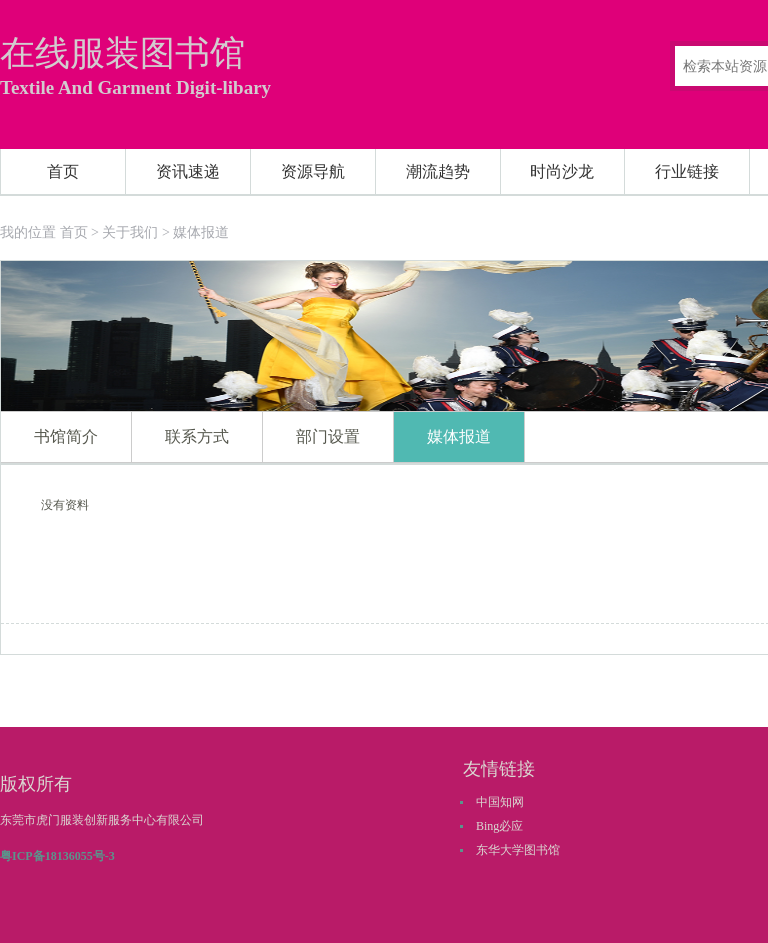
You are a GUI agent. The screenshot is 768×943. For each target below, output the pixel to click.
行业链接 (687, 171)
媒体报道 (201, 232)
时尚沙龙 (562, 171)
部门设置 (328, 436)
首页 (63, 171)
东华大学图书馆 (518, 850)
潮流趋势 (438, 171)
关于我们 (130, 232)
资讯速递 (188, 171)
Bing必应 (499, 826)
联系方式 (197, 436)
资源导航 (313, 171)
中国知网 (500, 802)
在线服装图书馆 (122, 53)
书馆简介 (66, 436)
